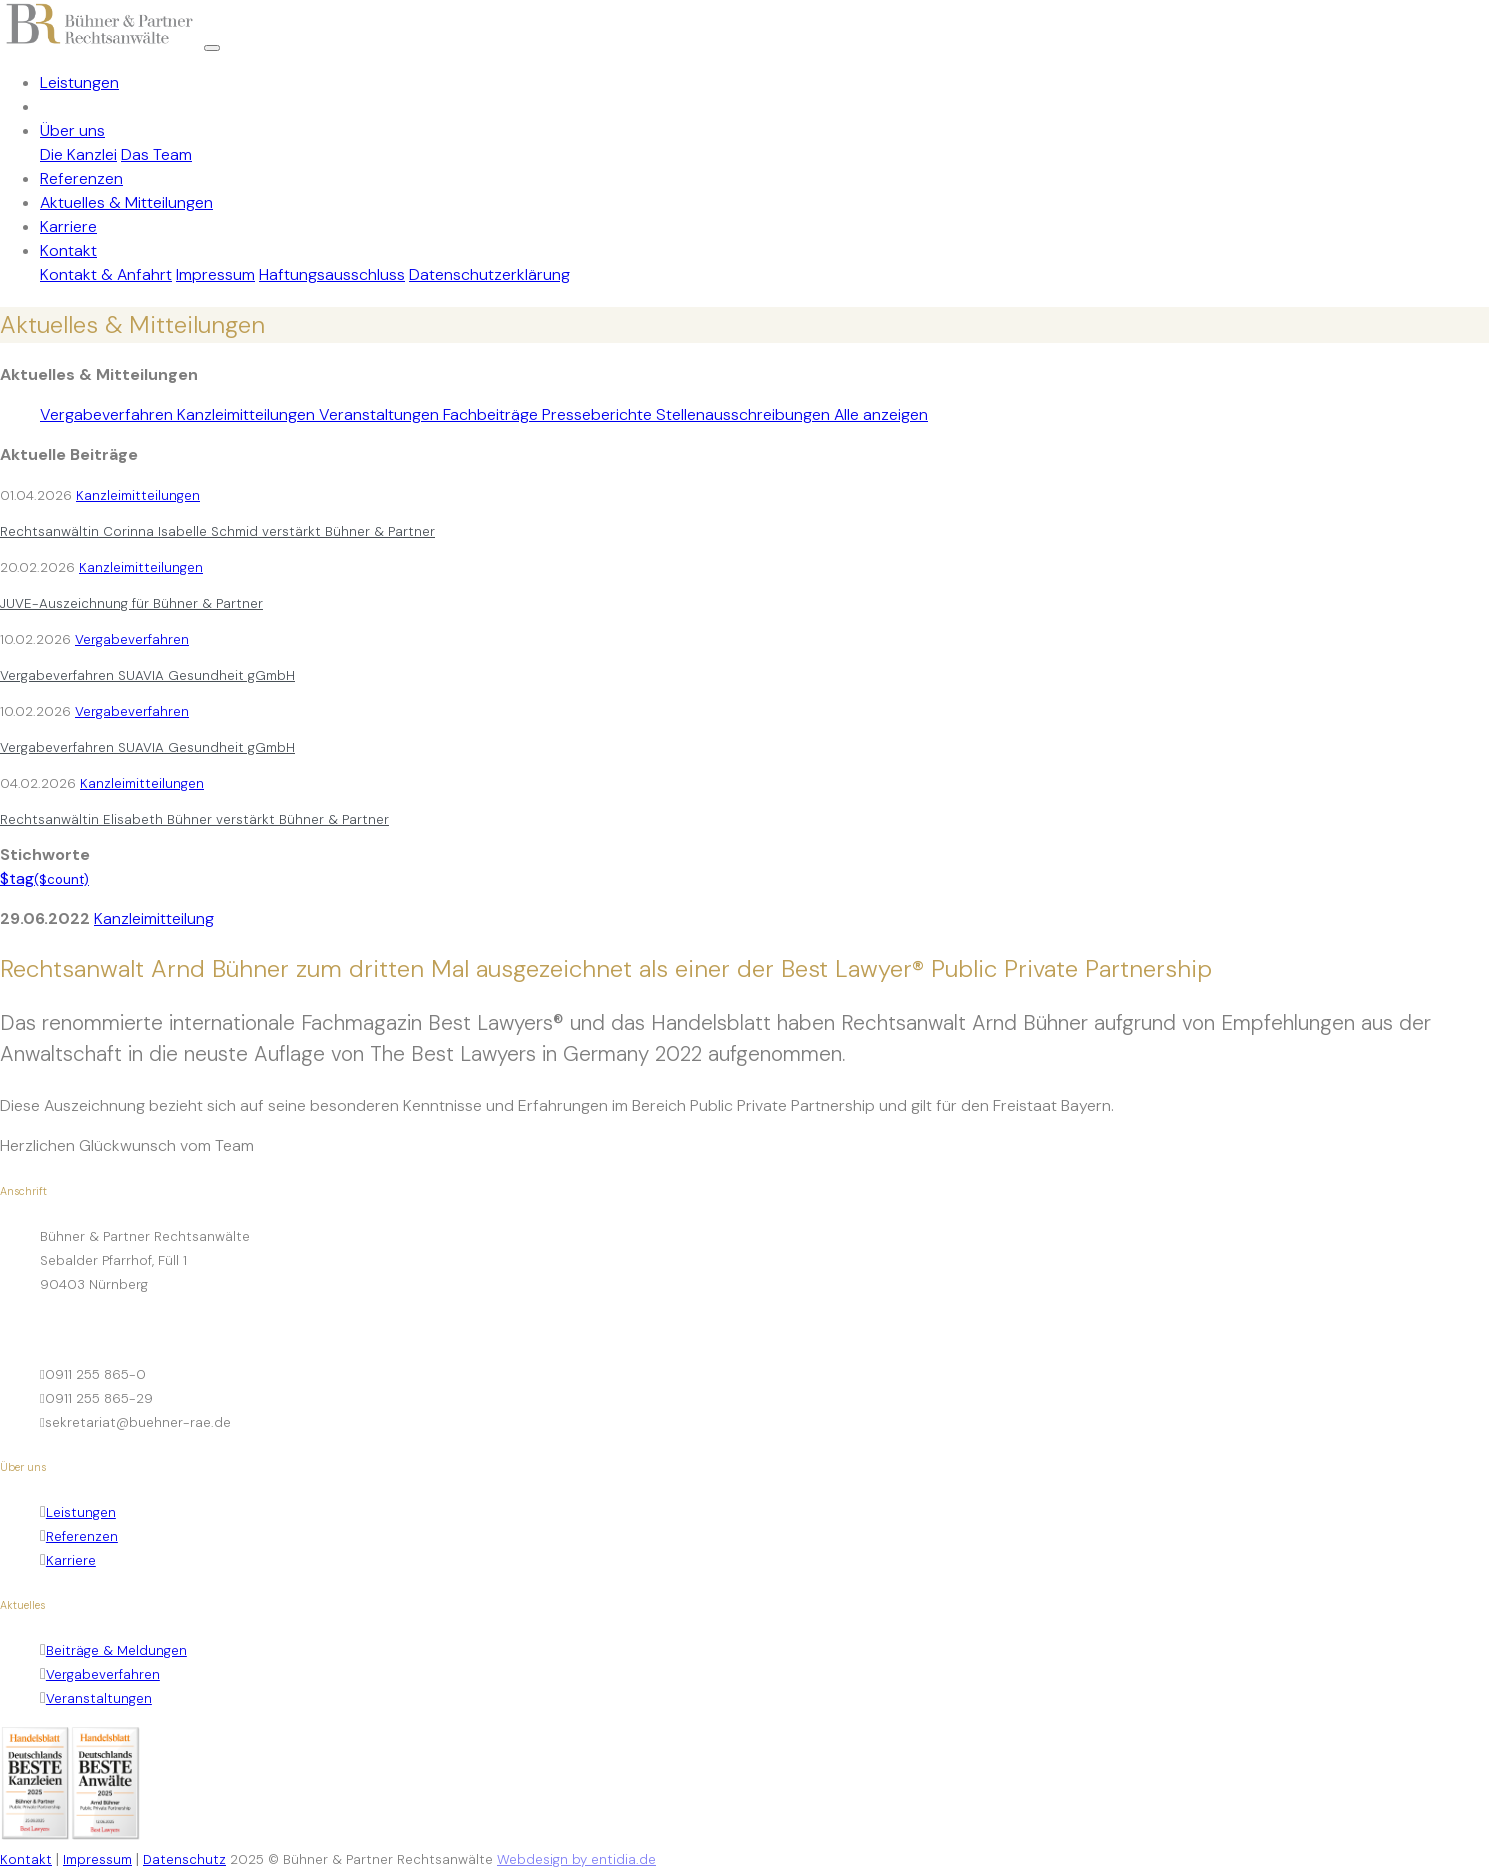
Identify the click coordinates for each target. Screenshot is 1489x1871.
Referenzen (81, 178)
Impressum (215, 274)
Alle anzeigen (881, 414)
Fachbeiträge (492, 414)
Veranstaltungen (381, 414)
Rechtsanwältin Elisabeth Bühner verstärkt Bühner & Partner (194, 819)
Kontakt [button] (68, 250)
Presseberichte (599, 414)
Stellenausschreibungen (745, 414)
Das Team (156, 154)
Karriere (68, 226)
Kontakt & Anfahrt (106, 274)
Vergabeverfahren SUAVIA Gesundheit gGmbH (147, 675)
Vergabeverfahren (108, 414)
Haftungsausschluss (332, 274)
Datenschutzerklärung (489, 274)
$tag (44, 878)
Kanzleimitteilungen (248, 414)
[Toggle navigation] (212, 48)
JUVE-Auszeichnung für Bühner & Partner (131, 603)
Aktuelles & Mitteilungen (126, 202)
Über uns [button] (72, 130)
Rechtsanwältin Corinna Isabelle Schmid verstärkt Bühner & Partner (217, 531)
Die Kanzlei (78, 154)
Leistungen (79, 82)
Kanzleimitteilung (154, 918)
